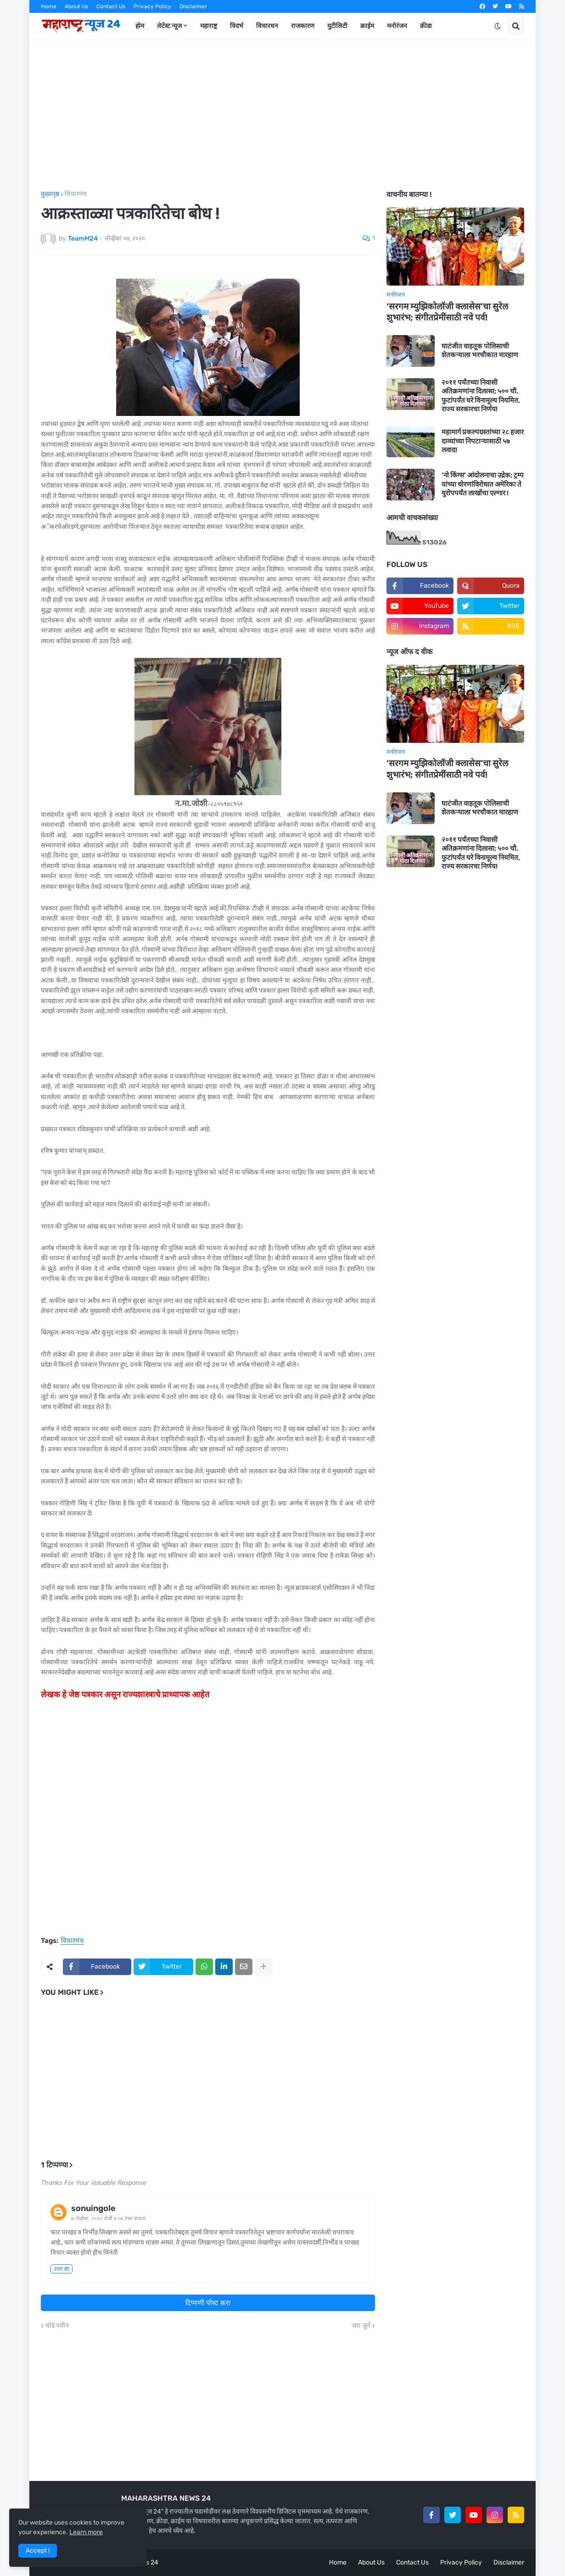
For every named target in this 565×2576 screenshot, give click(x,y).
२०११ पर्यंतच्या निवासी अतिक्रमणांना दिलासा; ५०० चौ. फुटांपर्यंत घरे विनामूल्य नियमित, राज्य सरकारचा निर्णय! (481, 396)
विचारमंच (76, 194)
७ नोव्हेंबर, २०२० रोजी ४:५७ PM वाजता (108, 2219)
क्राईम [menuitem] (367, 26)
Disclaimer (193, 6)
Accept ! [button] (38, 2550)
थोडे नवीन (57, 2326)
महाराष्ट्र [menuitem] (208, 26)
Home (48, 6)
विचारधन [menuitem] (267, 26)
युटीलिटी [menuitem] (337, 26)
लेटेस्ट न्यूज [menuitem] (169, 26)
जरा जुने (361, 2326)
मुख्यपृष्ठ (50, 194)
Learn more (86, 2532)
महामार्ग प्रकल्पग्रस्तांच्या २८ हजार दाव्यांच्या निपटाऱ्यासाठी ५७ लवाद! (483, 441)
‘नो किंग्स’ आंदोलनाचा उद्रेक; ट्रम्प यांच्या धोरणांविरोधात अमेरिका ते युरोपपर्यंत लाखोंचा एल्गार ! (483, 484)
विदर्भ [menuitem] (236, 26)
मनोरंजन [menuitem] (397, 26)
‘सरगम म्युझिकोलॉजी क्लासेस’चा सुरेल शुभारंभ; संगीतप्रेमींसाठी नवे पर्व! (447, 312)
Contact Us (110, 6)
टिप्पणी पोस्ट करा (207, 2303)
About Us (76, 6)
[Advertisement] (282, 115)
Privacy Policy (152, 6)
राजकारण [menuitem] (302, 26)
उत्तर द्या (61, 2269)
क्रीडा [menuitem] (426, 26)
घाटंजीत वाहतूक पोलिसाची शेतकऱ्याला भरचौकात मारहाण (480, 350)
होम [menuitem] (139, 26)
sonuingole (93, 2208)
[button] (497, 26)
